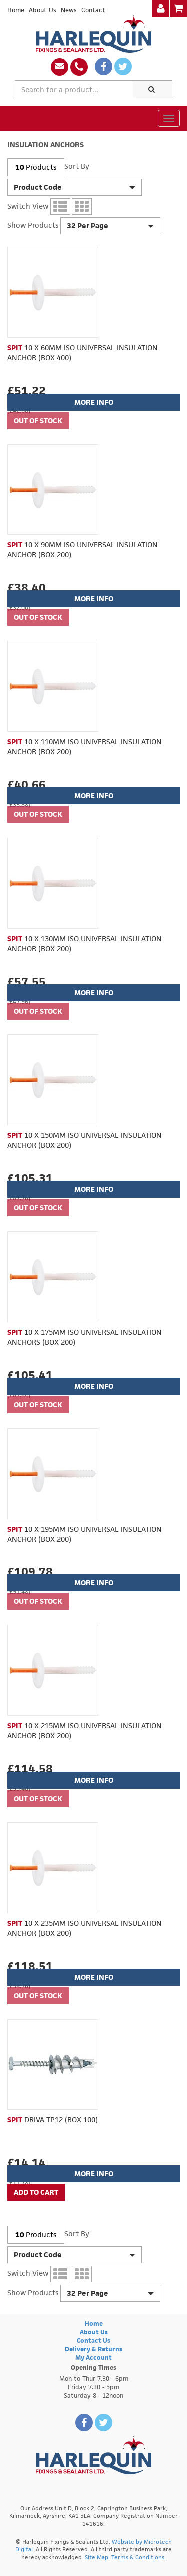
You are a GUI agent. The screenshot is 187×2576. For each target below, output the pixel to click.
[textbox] (74, 89)
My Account (93, 2357)
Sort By (76, 166)
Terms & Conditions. (138, 2557)
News (69, 10)
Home (15, 10)
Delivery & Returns (93, 2349)
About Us (42, 10)
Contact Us (93, 2340)
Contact (93, 10)
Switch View (27, 206)
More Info (93, 402)
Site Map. (97, 2557)
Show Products (32, 225)
